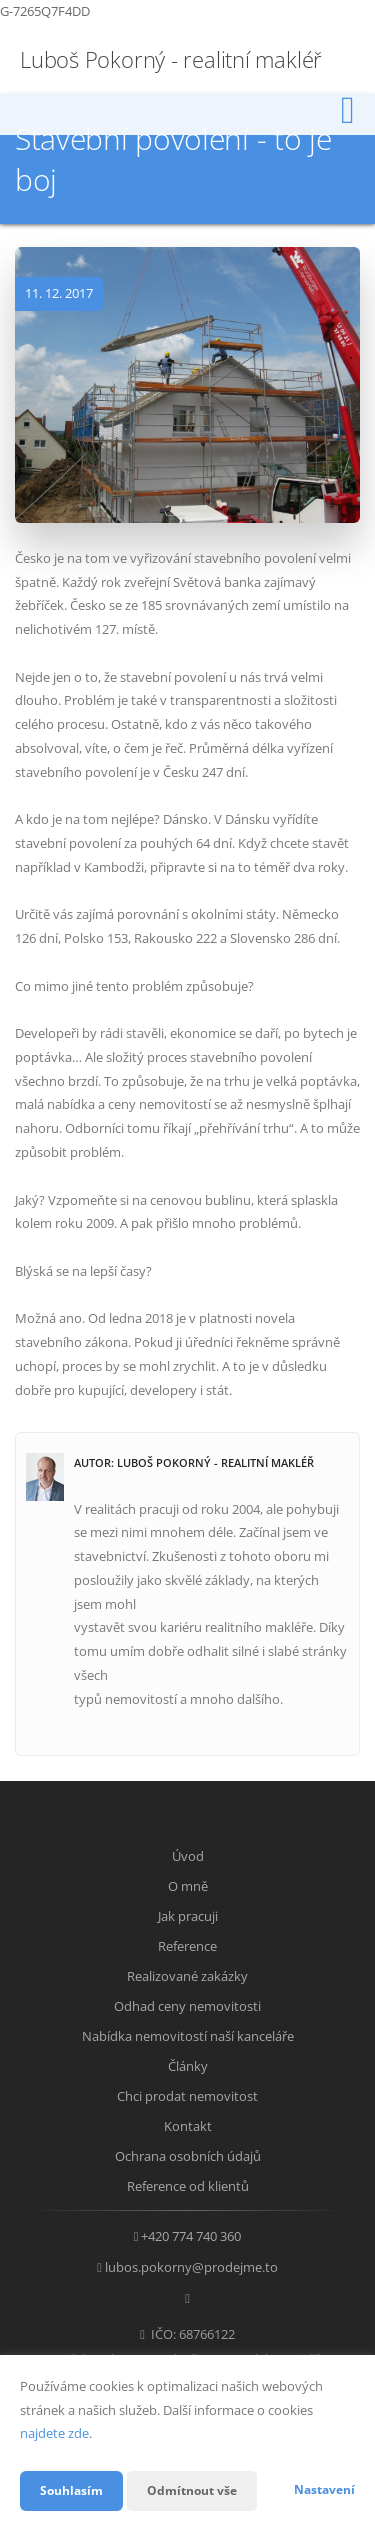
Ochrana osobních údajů (188, 2156)
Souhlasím (71, 2490)
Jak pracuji (188, 1916)
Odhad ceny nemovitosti (187, 2006)
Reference (187, 1946)
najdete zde (54, 2433)
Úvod (188, 1856)
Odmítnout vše (192, 2490)
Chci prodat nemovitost (187, 2096)
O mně (188, 1886)
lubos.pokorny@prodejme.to (191, 2267)
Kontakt (188, 2126)
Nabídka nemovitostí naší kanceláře (188, 2036)
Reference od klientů (188, 2186)
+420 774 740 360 (191, 2236)
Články (188, 2066)
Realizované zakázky (187, 1976)
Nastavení (324, 2489)
